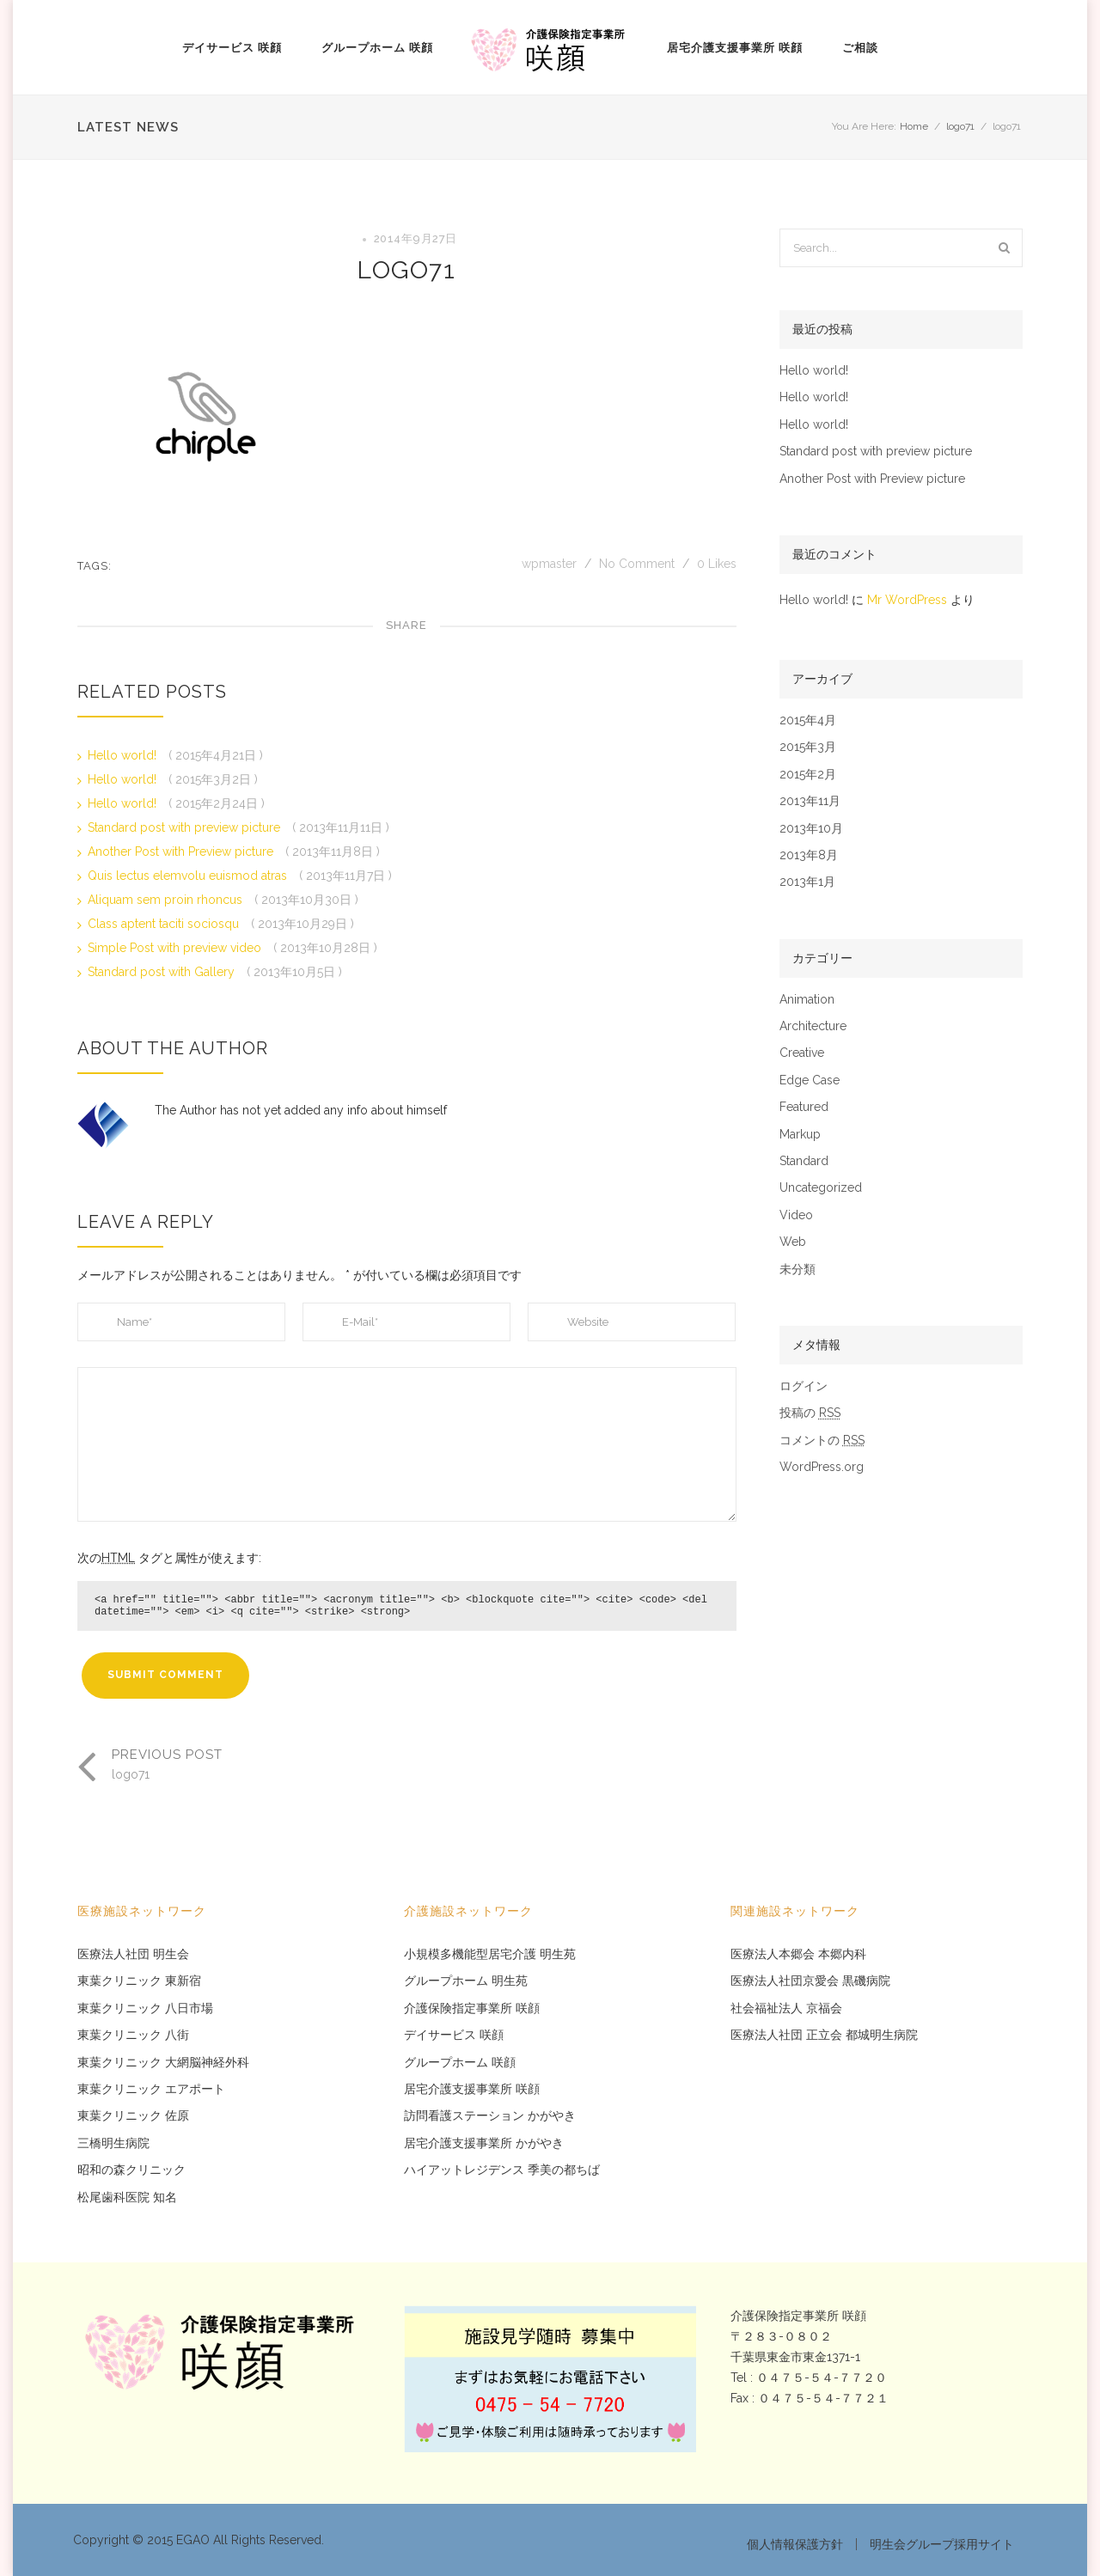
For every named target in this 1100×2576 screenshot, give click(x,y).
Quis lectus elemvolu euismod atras (189, 875)
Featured (803, 1107)
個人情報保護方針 (795, 2544)
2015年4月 (807, 720)
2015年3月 (807, 747)
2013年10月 (811, 828)
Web (792, 1242)
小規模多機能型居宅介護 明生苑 (490, 1954)
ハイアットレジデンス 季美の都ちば (502, 2170)
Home (914, 126)
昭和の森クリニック (131, 2170)
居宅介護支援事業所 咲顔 (735, 47)
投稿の (809, 1413)
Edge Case (809, 1080)
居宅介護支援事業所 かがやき (484, 2143)
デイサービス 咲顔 (232, 47)
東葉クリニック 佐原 (133, 2115)
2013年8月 (808, 855)
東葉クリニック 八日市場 (145, 2008)
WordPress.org (821, 1467)
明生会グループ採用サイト (942, 2544)
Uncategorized (820, 1187)
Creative (801, 1053)
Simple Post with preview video (176, 948)
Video (796, 1215)
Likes (716, 564)
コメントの (822, 1440)
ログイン (803, 1386)
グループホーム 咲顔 (377, 47)
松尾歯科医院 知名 (127, 2197)
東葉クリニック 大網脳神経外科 (163, 2062)
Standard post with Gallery (163, 972)
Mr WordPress (907, 600)
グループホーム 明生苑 (466, 1981)
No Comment (637, 564)
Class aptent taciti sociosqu (165, 924)
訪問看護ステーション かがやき (490, 2115)
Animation (806, 999)
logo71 (960, 126)
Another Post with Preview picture (182, 851)
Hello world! (124, 755)
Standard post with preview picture (186, 827)
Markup (800, 1134)
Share (406, 625)
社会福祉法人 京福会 (786, 2008)
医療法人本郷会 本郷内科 (798, 1954)
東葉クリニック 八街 (133, 2035)
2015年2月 (807, 774)
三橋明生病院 (113, 2143)
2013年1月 (807, 882)
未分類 (797, 1269)
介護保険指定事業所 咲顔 (472, 2008)
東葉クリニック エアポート (151, 2089)
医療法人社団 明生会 (133, 1954)
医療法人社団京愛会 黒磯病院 (810, 1981)
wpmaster (551, 564)
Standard (803, 1161)
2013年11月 (809, 801)
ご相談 (860, 47)
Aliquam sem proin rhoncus (167, 899)
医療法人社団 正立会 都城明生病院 (824, 2035)
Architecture (812, 1026)
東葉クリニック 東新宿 (139, 1981)
